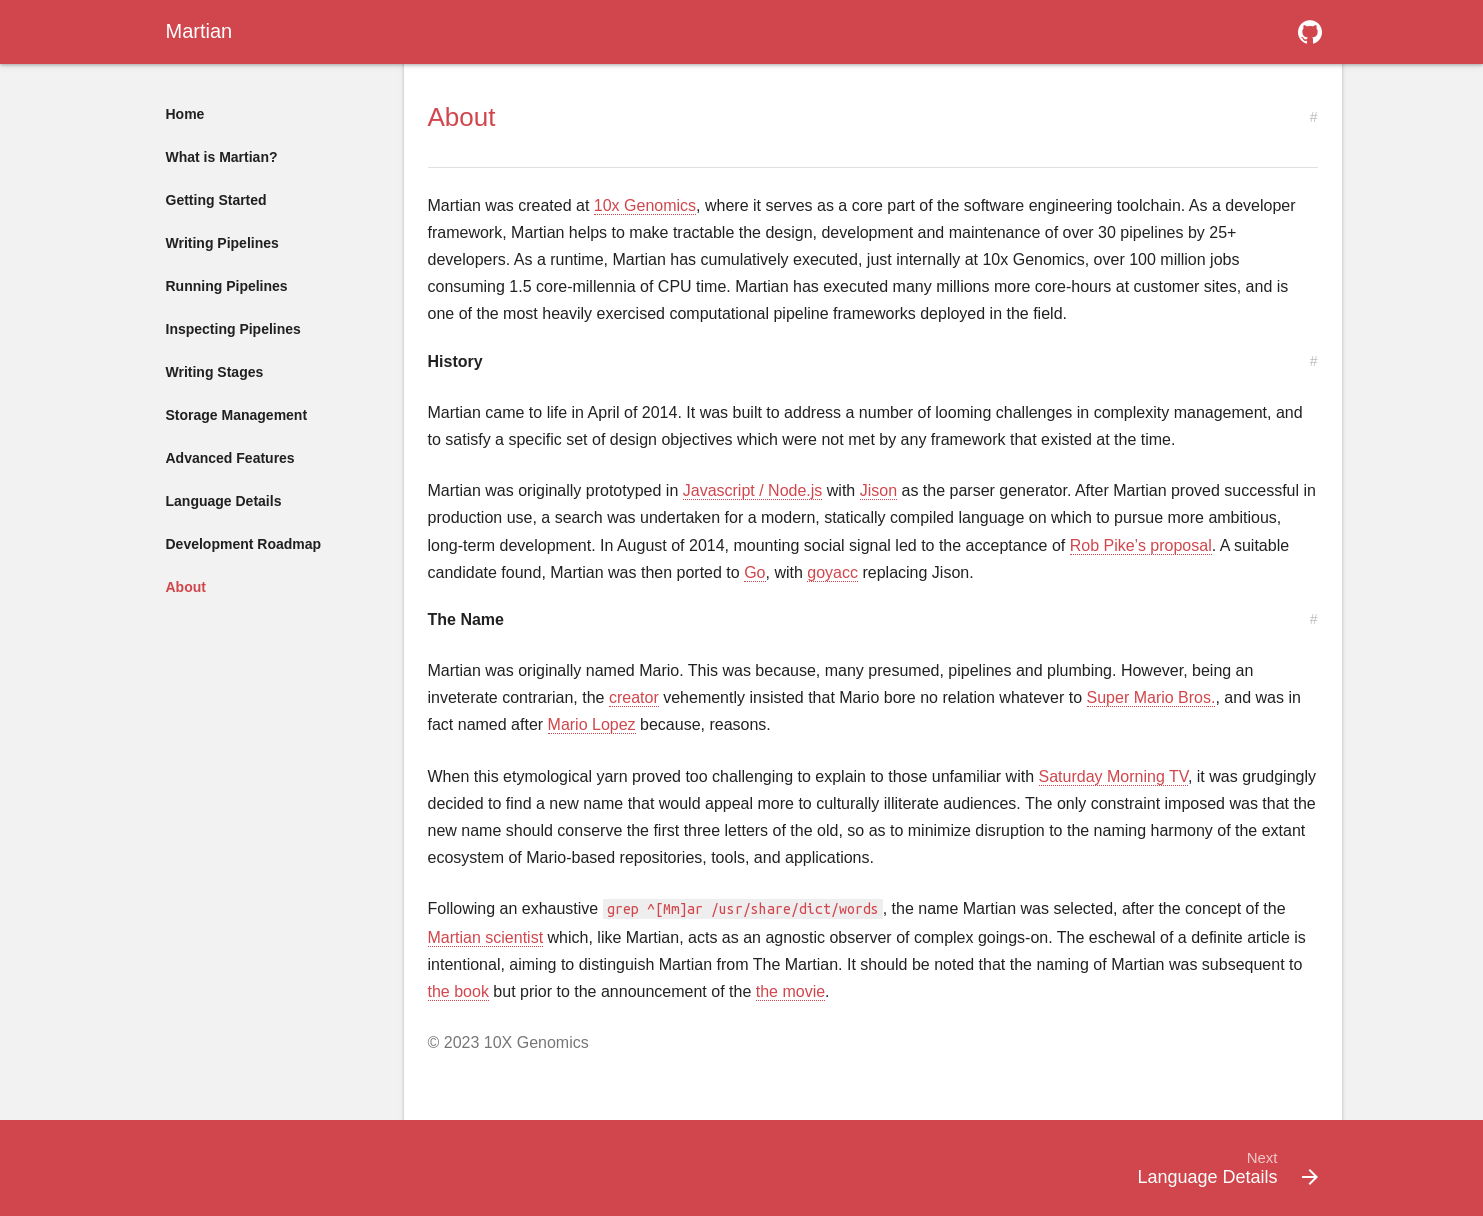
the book (458, 991)
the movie (790, 991)
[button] (1310, 32)
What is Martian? (222, 157)
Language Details (224, 501)
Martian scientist (486, 937)
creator (634, 697)
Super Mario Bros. (1151, 697)
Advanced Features (230, 458)
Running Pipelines (227, 286)
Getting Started (216, 200)
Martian (199, 31)
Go (754, 572)
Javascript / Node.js (753, 490)
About (186, 587)
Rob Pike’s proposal (1141, 545)
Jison (878, 490)
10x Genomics (645, 205)
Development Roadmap (244, 544)
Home (185, 114)
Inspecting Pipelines (233, 329)
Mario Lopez (592, 724)
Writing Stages (215, 372)
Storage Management (237, 415)
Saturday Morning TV (1113, 776)
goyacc (832, 572)
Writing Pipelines (222, 243)
